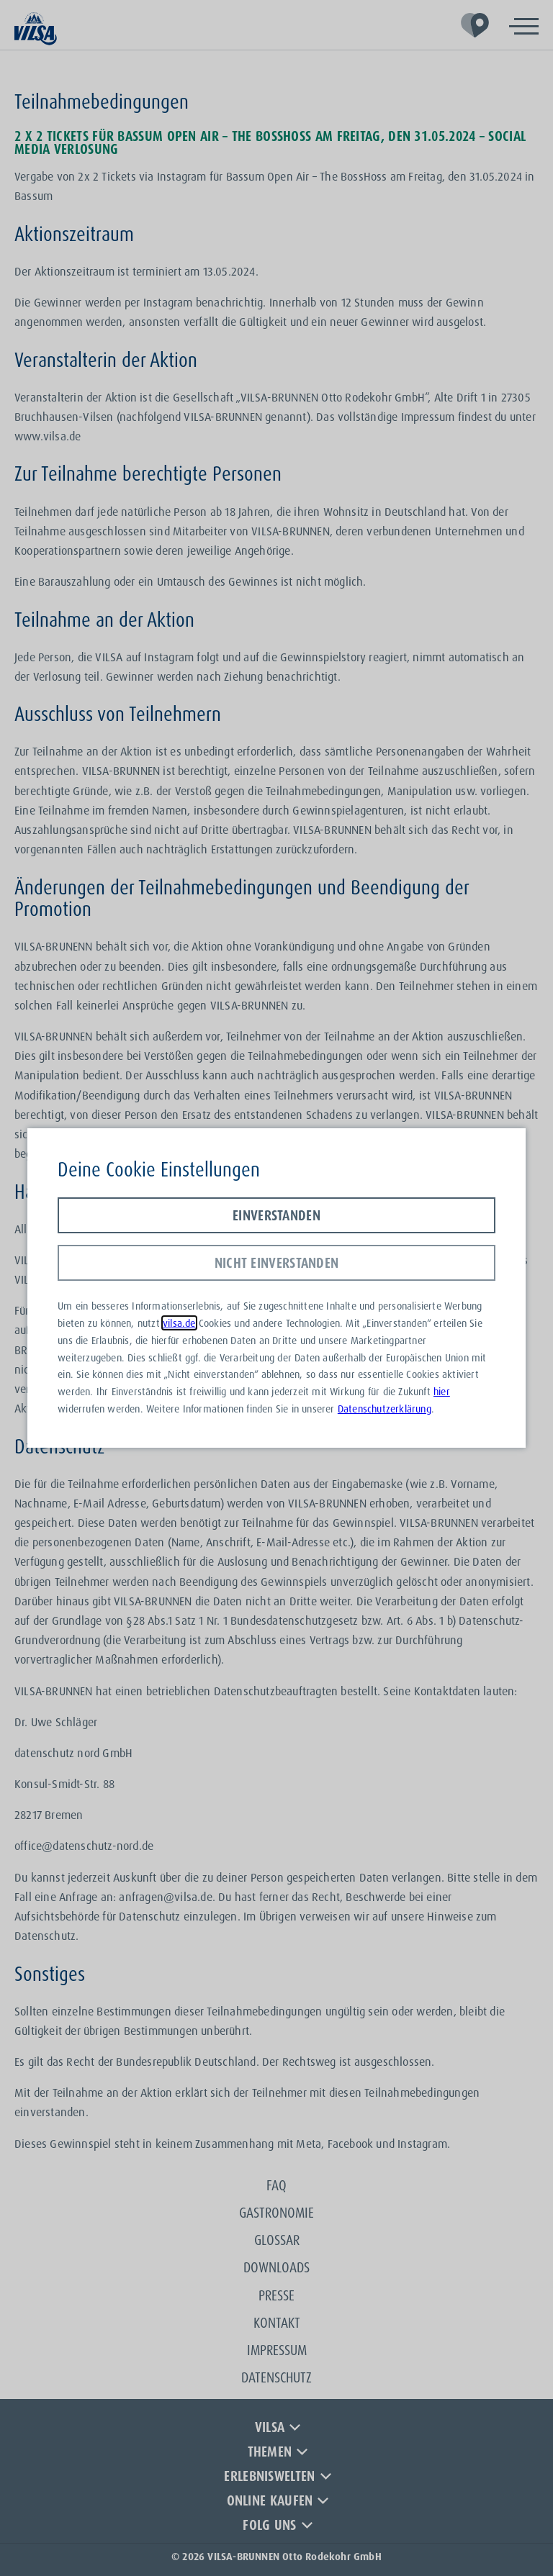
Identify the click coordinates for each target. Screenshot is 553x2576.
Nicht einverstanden (277, 1262)
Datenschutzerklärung (384, 1408)
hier (441, 1391)
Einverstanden (276, 1215)
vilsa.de (179, 1323)
